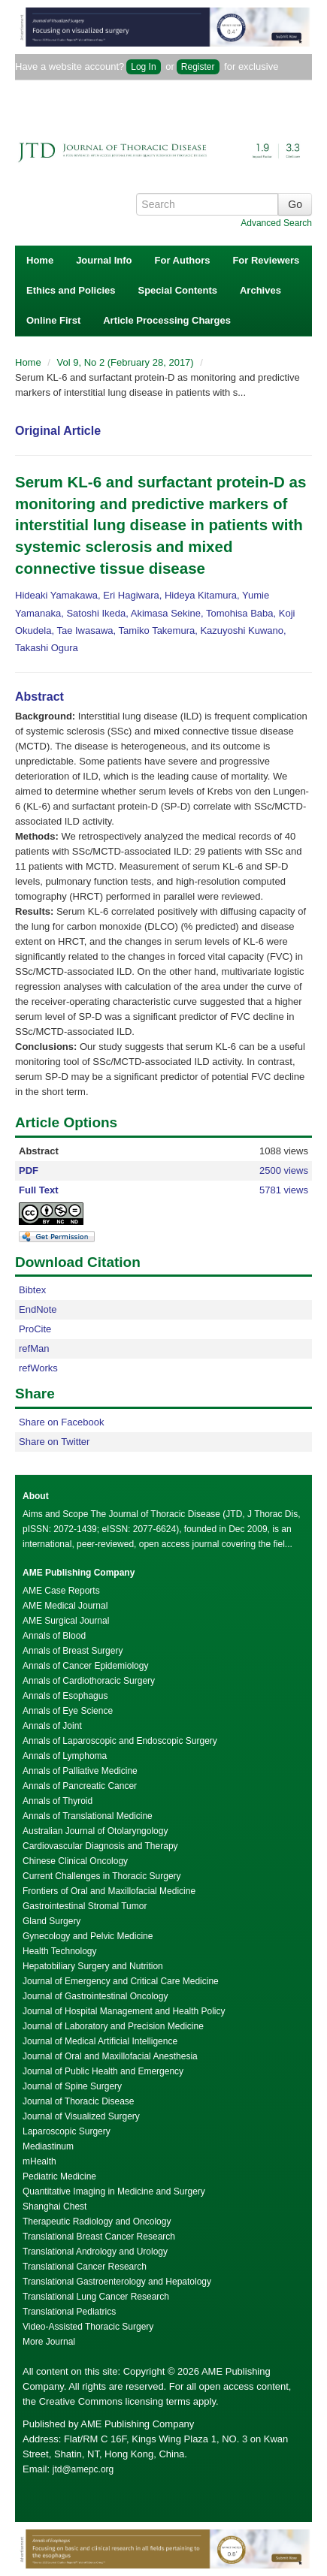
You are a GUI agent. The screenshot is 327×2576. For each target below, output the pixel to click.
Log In (143, 67)
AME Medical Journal (65, 1605)
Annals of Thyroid (57, 1801)
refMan (34, 1348)
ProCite (35, 1329)
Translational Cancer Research (85, 2266)
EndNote (38, 1309)
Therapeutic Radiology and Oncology (97, 2221)
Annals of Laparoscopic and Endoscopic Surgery (120, 1741)
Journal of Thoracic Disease (79, 2101)
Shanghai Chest (54, 2206)
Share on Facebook (61, 1422)
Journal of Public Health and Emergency (103, 2071)
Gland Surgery (51, 1921)
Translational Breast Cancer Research (99, 2236)
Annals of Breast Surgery (73, 1650)
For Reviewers (265, 260)
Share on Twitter (54, 1441)
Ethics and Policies (71, 290)
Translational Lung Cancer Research (96, 2296)
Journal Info (104, 260)
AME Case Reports (61, 1590)
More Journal (49, 2341)
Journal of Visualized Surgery (81, 2116)
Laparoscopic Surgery (67, 2131)
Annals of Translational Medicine (88, 1816)
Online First (53, 320)
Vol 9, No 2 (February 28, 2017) (127, 362)
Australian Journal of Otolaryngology (95, 1831)
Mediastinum (48, 2146)
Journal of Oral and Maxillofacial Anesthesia (110, 2056)
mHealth (39, 2161)
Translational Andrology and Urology (95, 2251)
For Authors (182, 260)
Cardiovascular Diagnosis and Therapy (100, 1846)
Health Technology (60, 1951)
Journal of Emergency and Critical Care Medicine (121, 1981)
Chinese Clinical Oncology (75, 1861)
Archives (260, 290)
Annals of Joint (52, 1726)
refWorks (38, 1368)
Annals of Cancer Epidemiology (85, 1666)
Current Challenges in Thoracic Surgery (102, 1876)
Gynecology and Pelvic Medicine (88, 1936)
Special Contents (177, 290)
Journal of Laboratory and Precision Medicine (113, 2026)
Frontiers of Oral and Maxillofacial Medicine (109, 1891)
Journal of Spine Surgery (72, 2086)
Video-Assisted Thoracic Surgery (88, 2326)
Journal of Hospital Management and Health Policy (124, 2011)
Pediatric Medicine (59, 2176)
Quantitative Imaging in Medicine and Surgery (114, 2191)
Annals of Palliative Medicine (80, 1771)
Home (39, 260)
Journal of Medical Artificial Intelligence (100, 2041)
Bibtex (32, 1290)
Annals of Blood (54, 1635)
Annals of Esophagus (65, 1696)
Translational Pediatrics (69, 2311)
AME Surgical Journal (66, 1620)
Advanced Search (276, 223)
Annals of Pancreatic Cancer (80, 1786)
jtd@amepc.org (83, 2469)
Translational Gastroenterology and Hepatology (117, 2281)
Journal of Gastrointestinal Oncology (95, 1996)
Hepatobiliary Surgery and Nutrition (93, 1966)
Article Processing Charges (167, 320)
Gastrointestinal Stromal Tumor (85, 1906)
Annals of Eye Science (68, 1711)
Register (198, 67)
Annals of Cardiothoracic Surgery (89, 1681)
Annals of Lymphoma (65, 1756)
